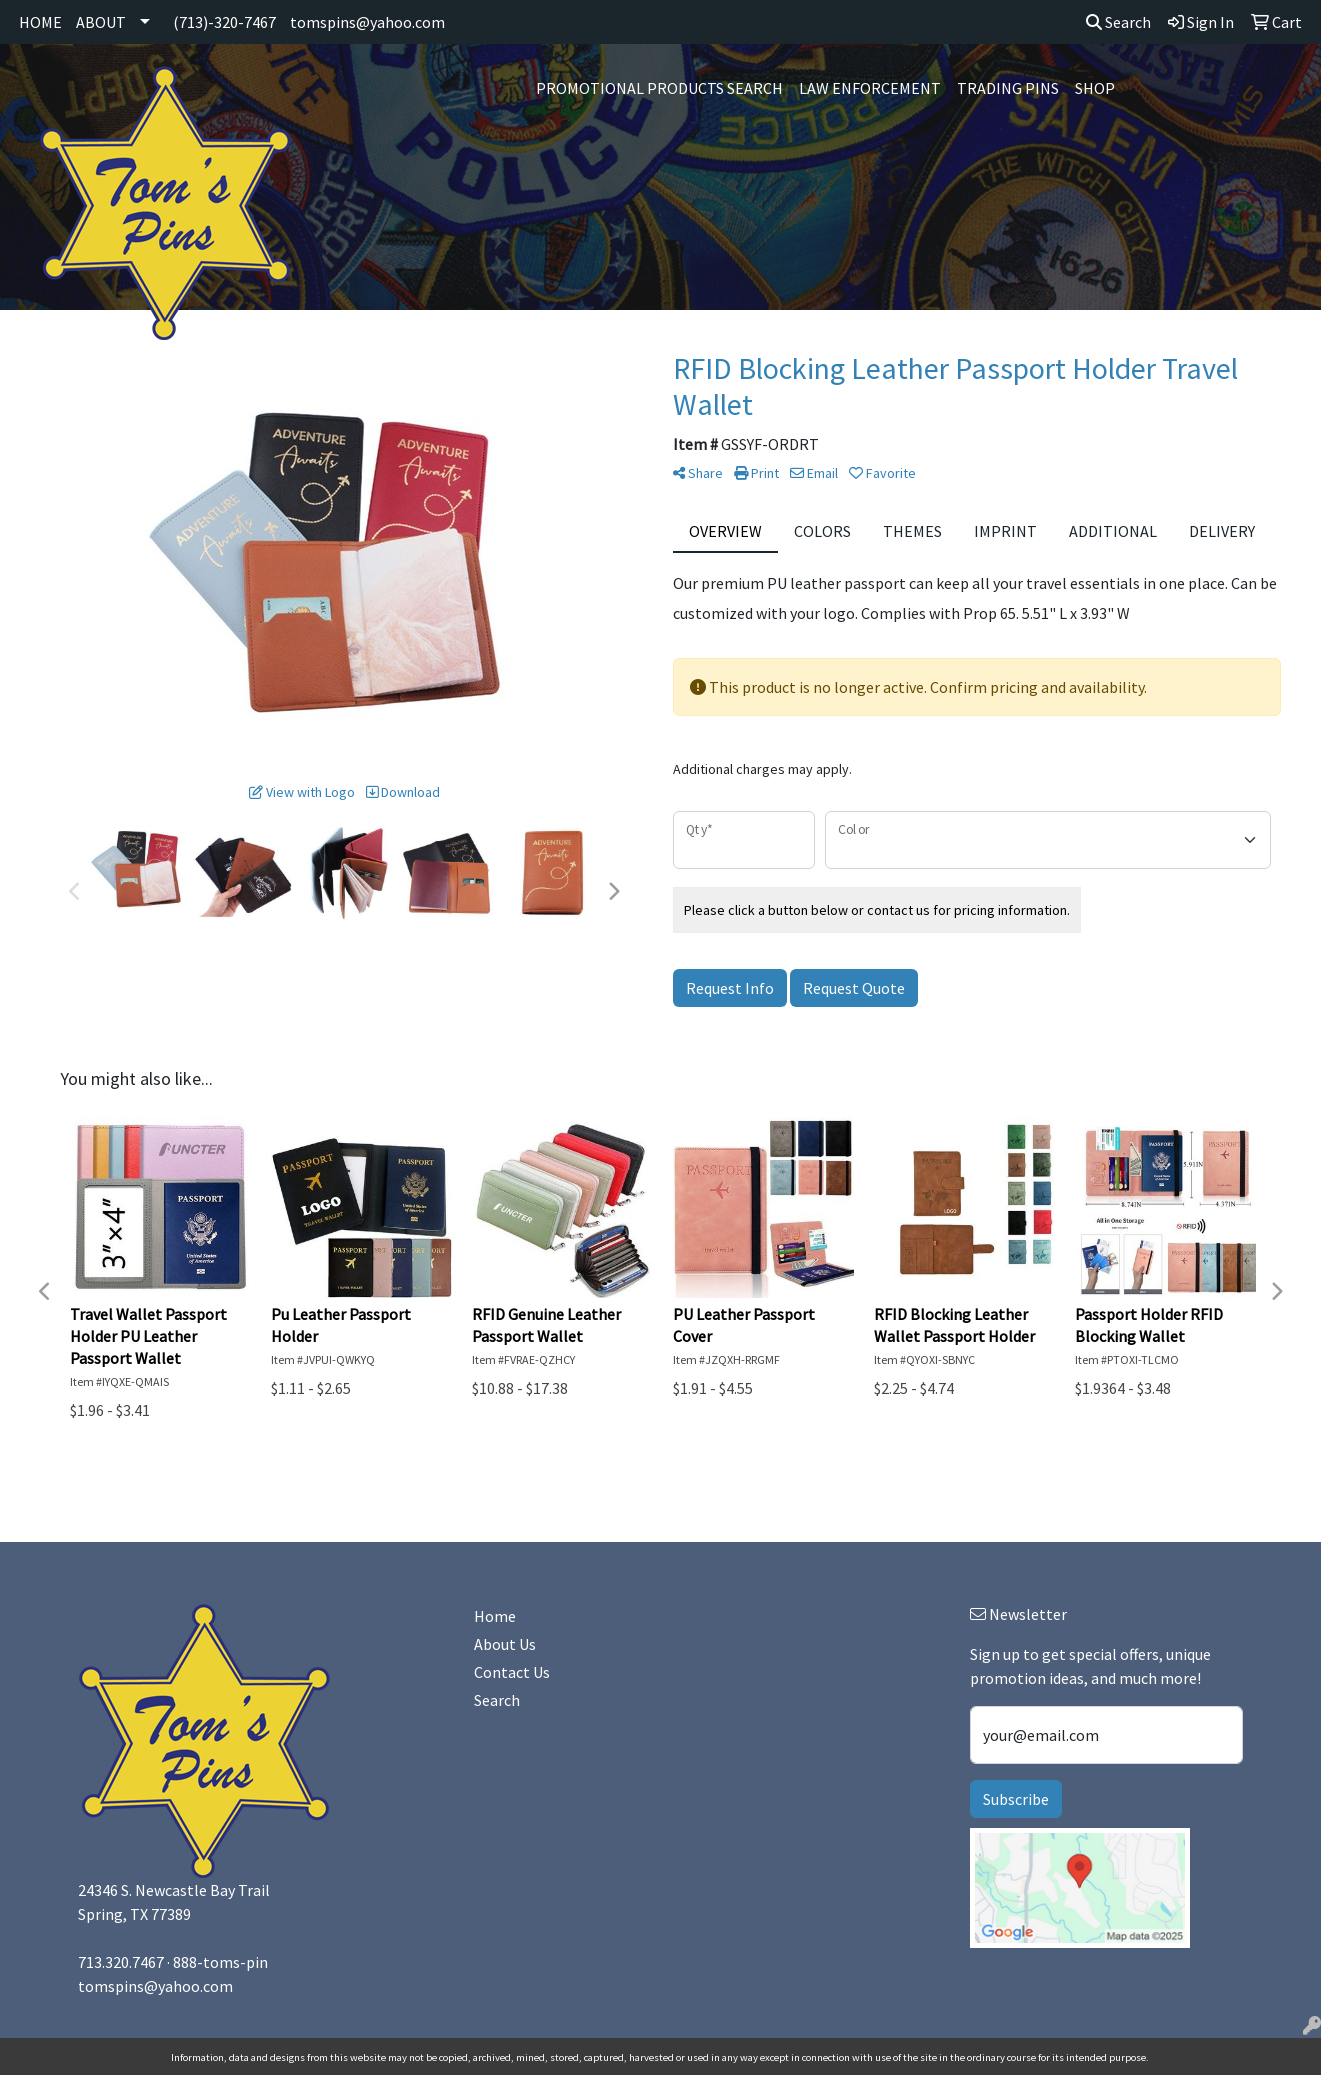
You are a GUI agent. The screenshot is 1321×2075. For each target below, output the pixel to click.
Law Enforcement (870, 88)
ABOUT (101, 22)
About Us (505, 1644)
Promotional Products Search (659, 88)
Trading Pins (1008, 88)
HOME (40, 22)
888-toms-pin (220, 1962)
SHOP (1095, 88)
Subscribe (1016, 1799)
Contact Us (512, 1672)
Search (1118, 22)
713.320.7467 (121, 1962)
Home (495, 1616)
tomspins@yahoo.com (367, 22)
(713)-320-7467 (224, 22)
